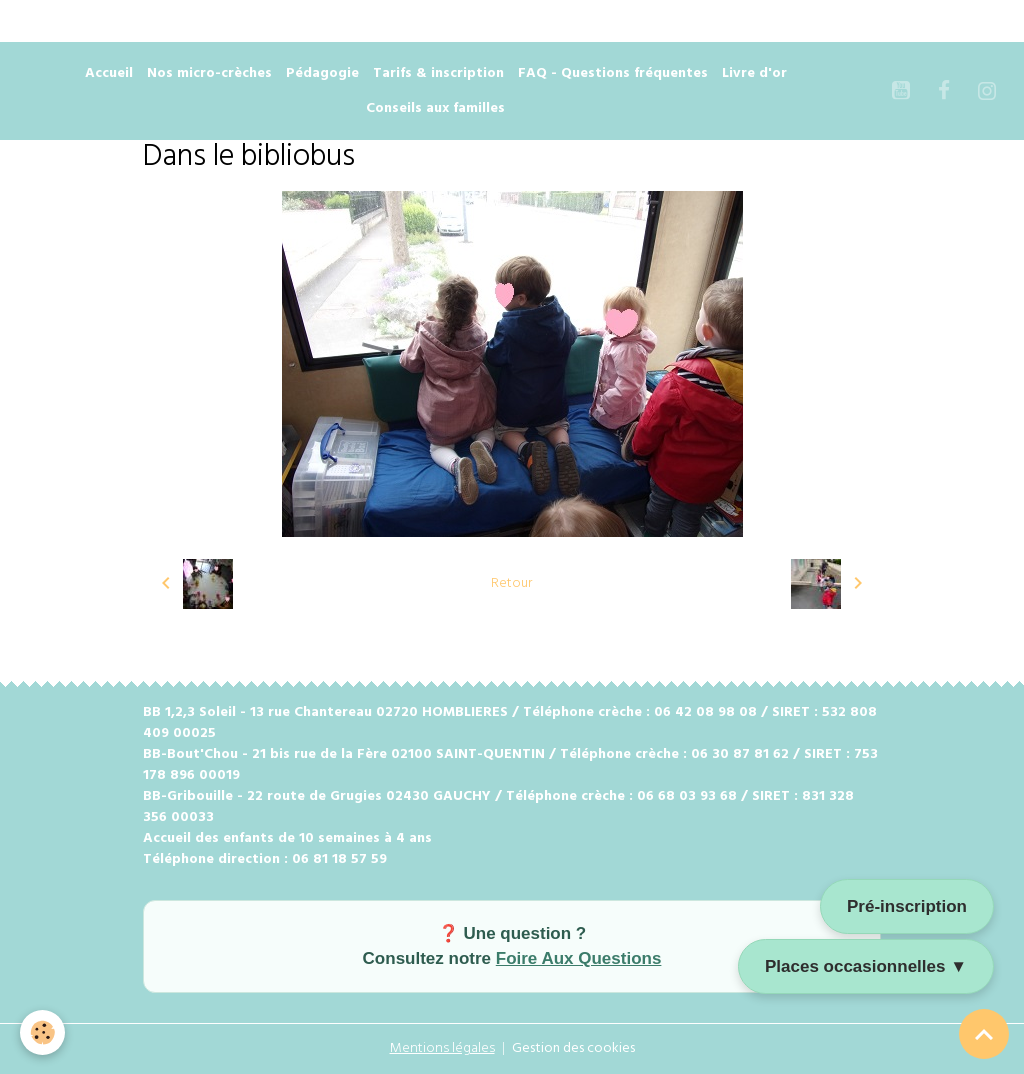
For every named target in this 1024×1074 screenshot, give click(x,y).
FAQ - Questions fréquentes (613, 73)
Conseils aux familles (435, 108)
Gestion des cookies (573, 1048)
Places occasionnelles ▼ (866, 966)
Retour (511, 583)
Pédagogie (322, 73)
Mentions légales (442, 1048)
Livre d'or (754, 73)
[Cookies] (42, 1032)
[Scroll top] (984, 1034)
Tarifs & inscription (438, 73)
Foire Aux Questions (579, 958)
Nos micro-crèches (209, 73)
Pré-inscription (907, 906)
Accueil (109, 73)
